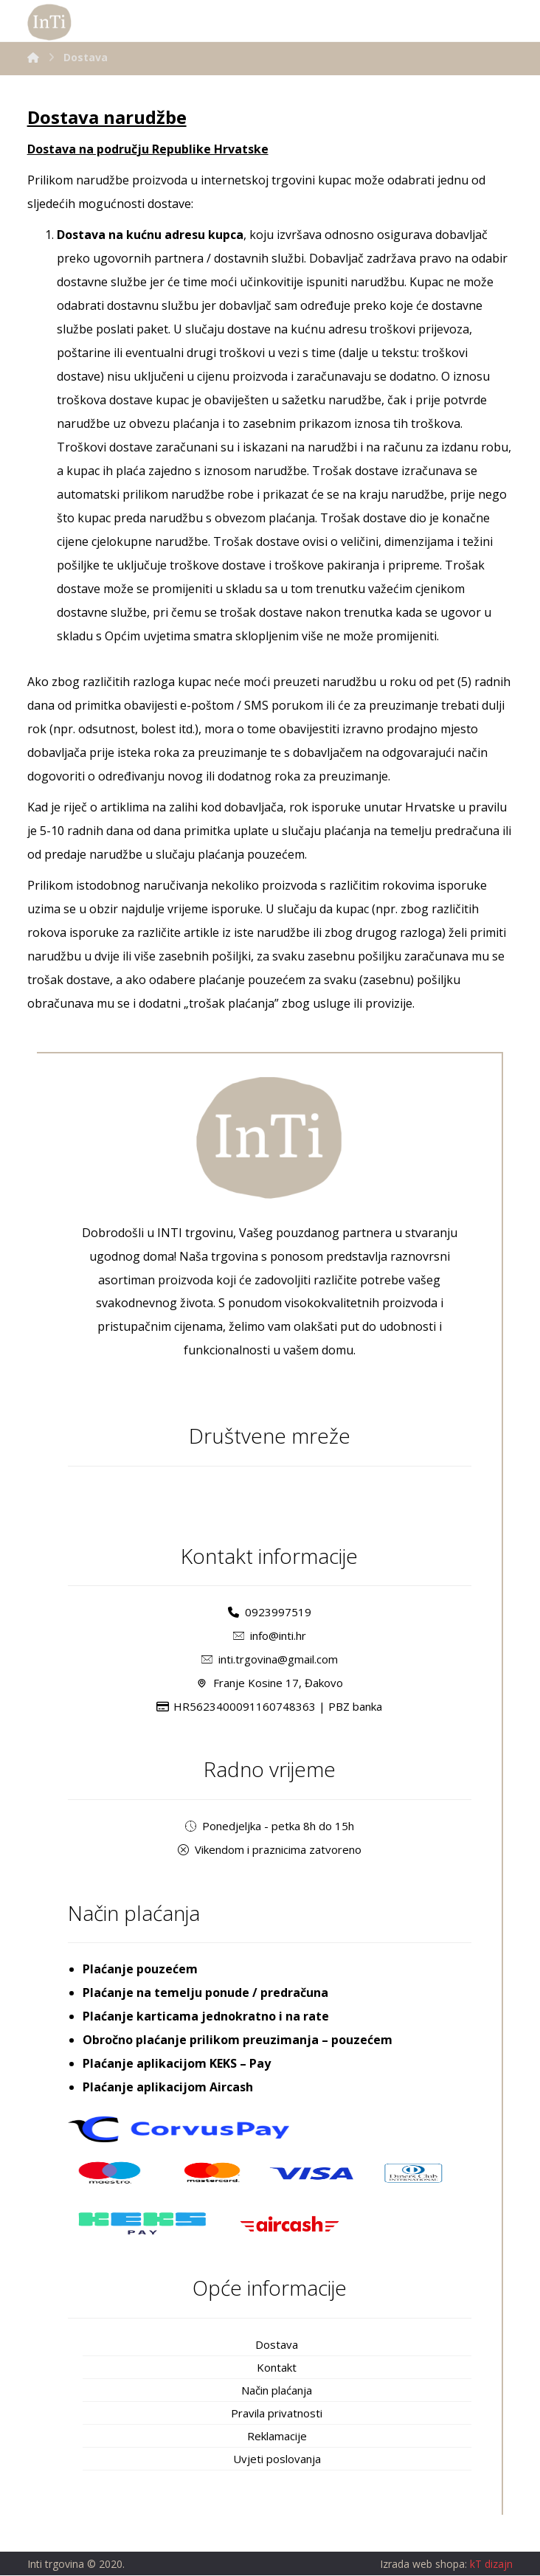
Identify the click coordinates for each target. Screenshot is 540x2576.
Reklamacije (277, 2436)
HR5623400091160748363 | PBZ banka (269, 1707)
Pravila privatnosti (276, 2413)
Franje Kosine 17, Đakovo (269, 1683)
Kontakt (277, 2368)
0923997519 (269, 1612)
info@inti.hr (269, 1636)
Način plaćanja (276, 2390)
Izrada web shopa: (423, 2565)
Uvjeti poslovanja (277, 2459)
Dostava (276, 2345)
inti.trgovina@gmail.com (269, 1659)
